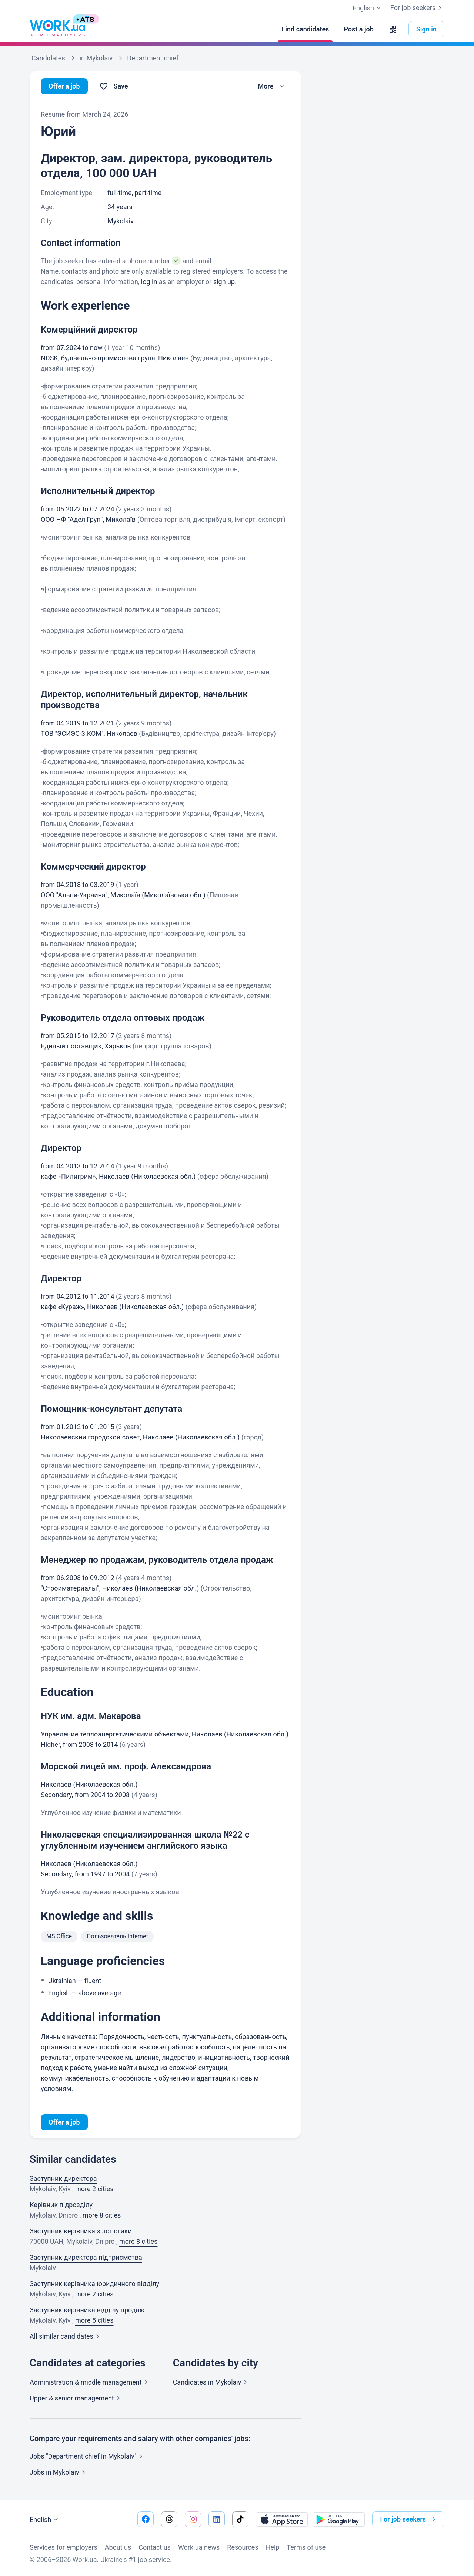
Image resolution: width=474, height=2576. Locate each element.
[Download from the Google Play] (339, 2519)
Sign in (426, 29)
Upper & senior (76, 2398)
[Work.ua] (57, 29)
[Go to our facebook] (145, 2519)
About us (118, 2547)
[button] (393, 29)
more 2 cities (94, 2189)
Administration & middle (90, 2382)
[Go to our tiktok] (240, 2519)
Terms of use (306, 2547)
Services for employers (63, 2547)
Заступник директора (63, 2178)
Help (273, 2547)
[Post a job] (358, 29)
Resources (242, 2547)
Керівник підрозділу (61, 2205)
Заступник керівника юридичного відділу (94, 2284)
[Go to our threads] (169, 2519)
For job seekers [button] (409, 2519)
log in (149, 282)
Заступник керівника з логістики (81, 2231)
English (45, 2520)
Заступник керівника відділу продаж (87, 2310)
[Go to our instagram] (193, 2519)
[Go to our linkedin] (216, 2519)
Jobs (59, 2472)
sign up (224, 282)
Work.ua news (199, 2547)
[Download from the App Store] (282, 2519)
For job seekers (417, 8)
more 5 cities (94, 2320)
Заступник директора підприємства (86, 2257)
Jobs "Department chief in (88, 2456)
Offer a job (64, 86)
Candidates (211, 2382)
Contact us (154, 2547)
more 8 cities (102, 2215)
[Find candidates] (305, 29)
